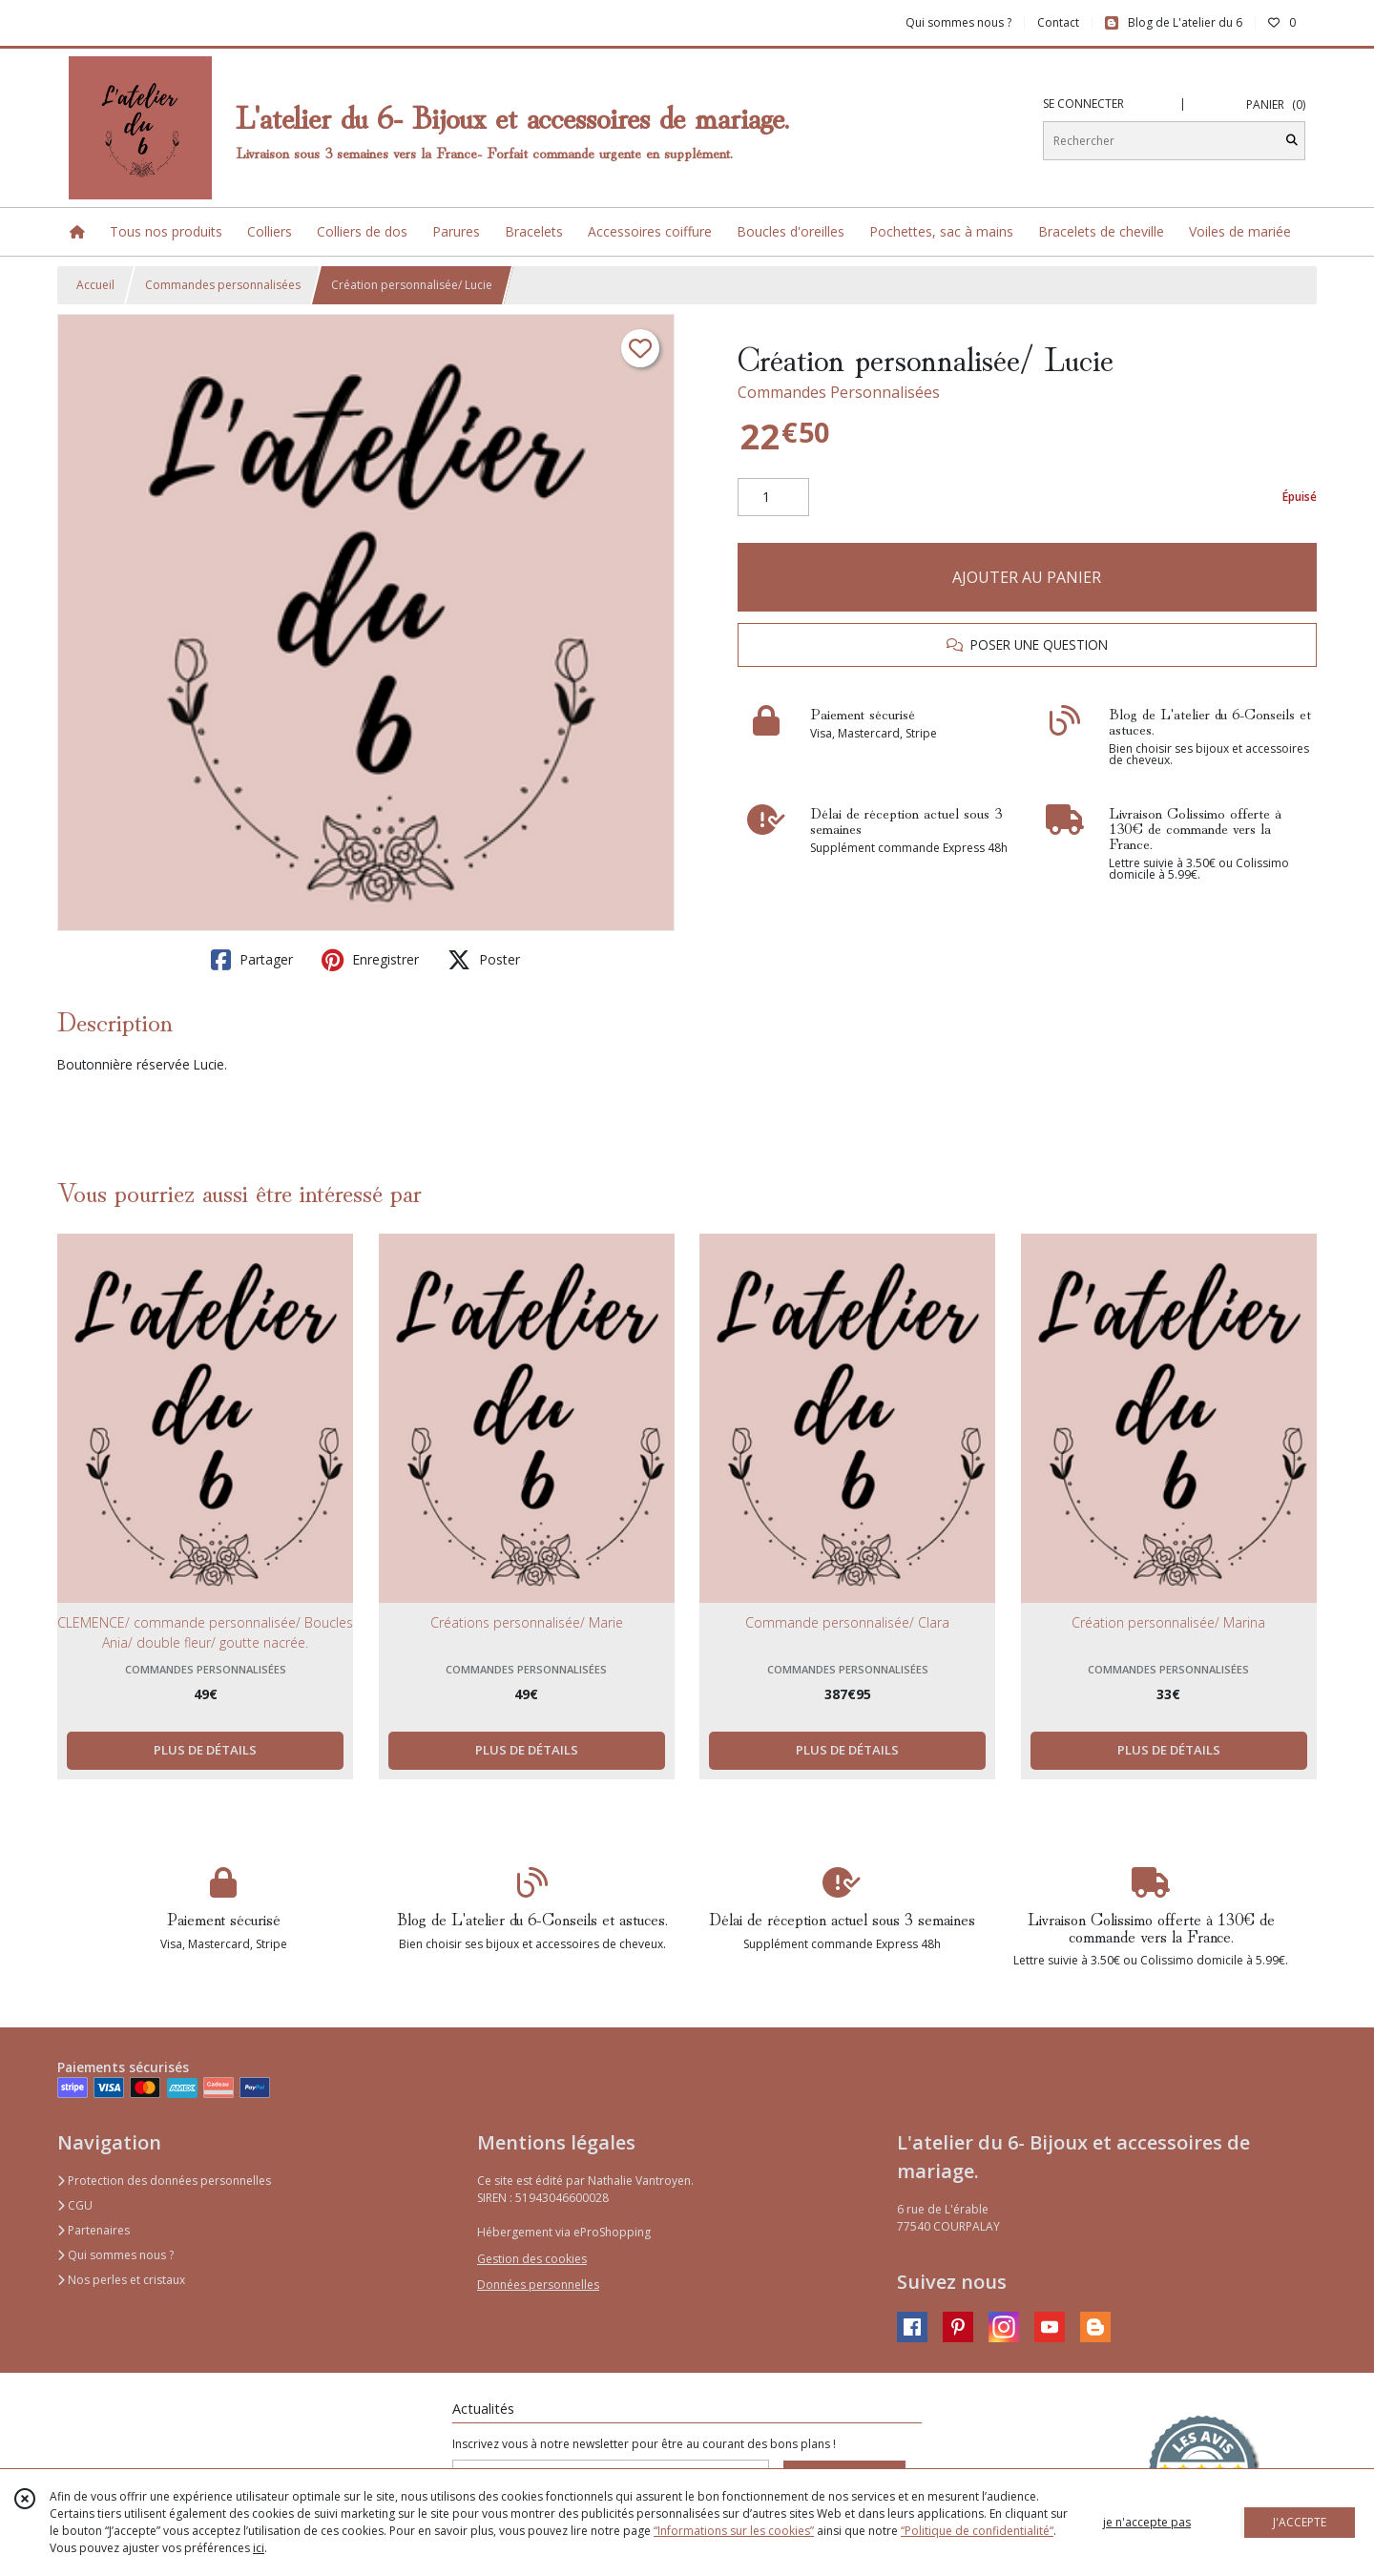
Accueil (95, 285)
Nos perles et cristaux (121, 2280)
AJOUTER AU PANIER (1026, 577)
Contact (1058, 22)
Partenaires (93, 2230)
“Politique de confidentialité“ (977, 2531)
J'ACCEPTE (1299, 2522)
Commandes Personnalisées (839, 392)
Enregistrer (370, 959)
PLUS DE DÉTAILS (205, 1749)
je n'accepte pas (1147, 2522)
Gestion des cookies (532, 2259)
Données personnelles (538, 2284)
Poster (484, 959)
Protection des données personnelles (164, 2180)
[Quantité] (773, 497)
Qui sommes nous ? (115, 2255)
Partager (252, 959)
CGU (75, 2205)
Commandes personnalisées (223, 285)
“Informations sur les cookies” (734, 2531)
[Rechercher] (1292, 140)
